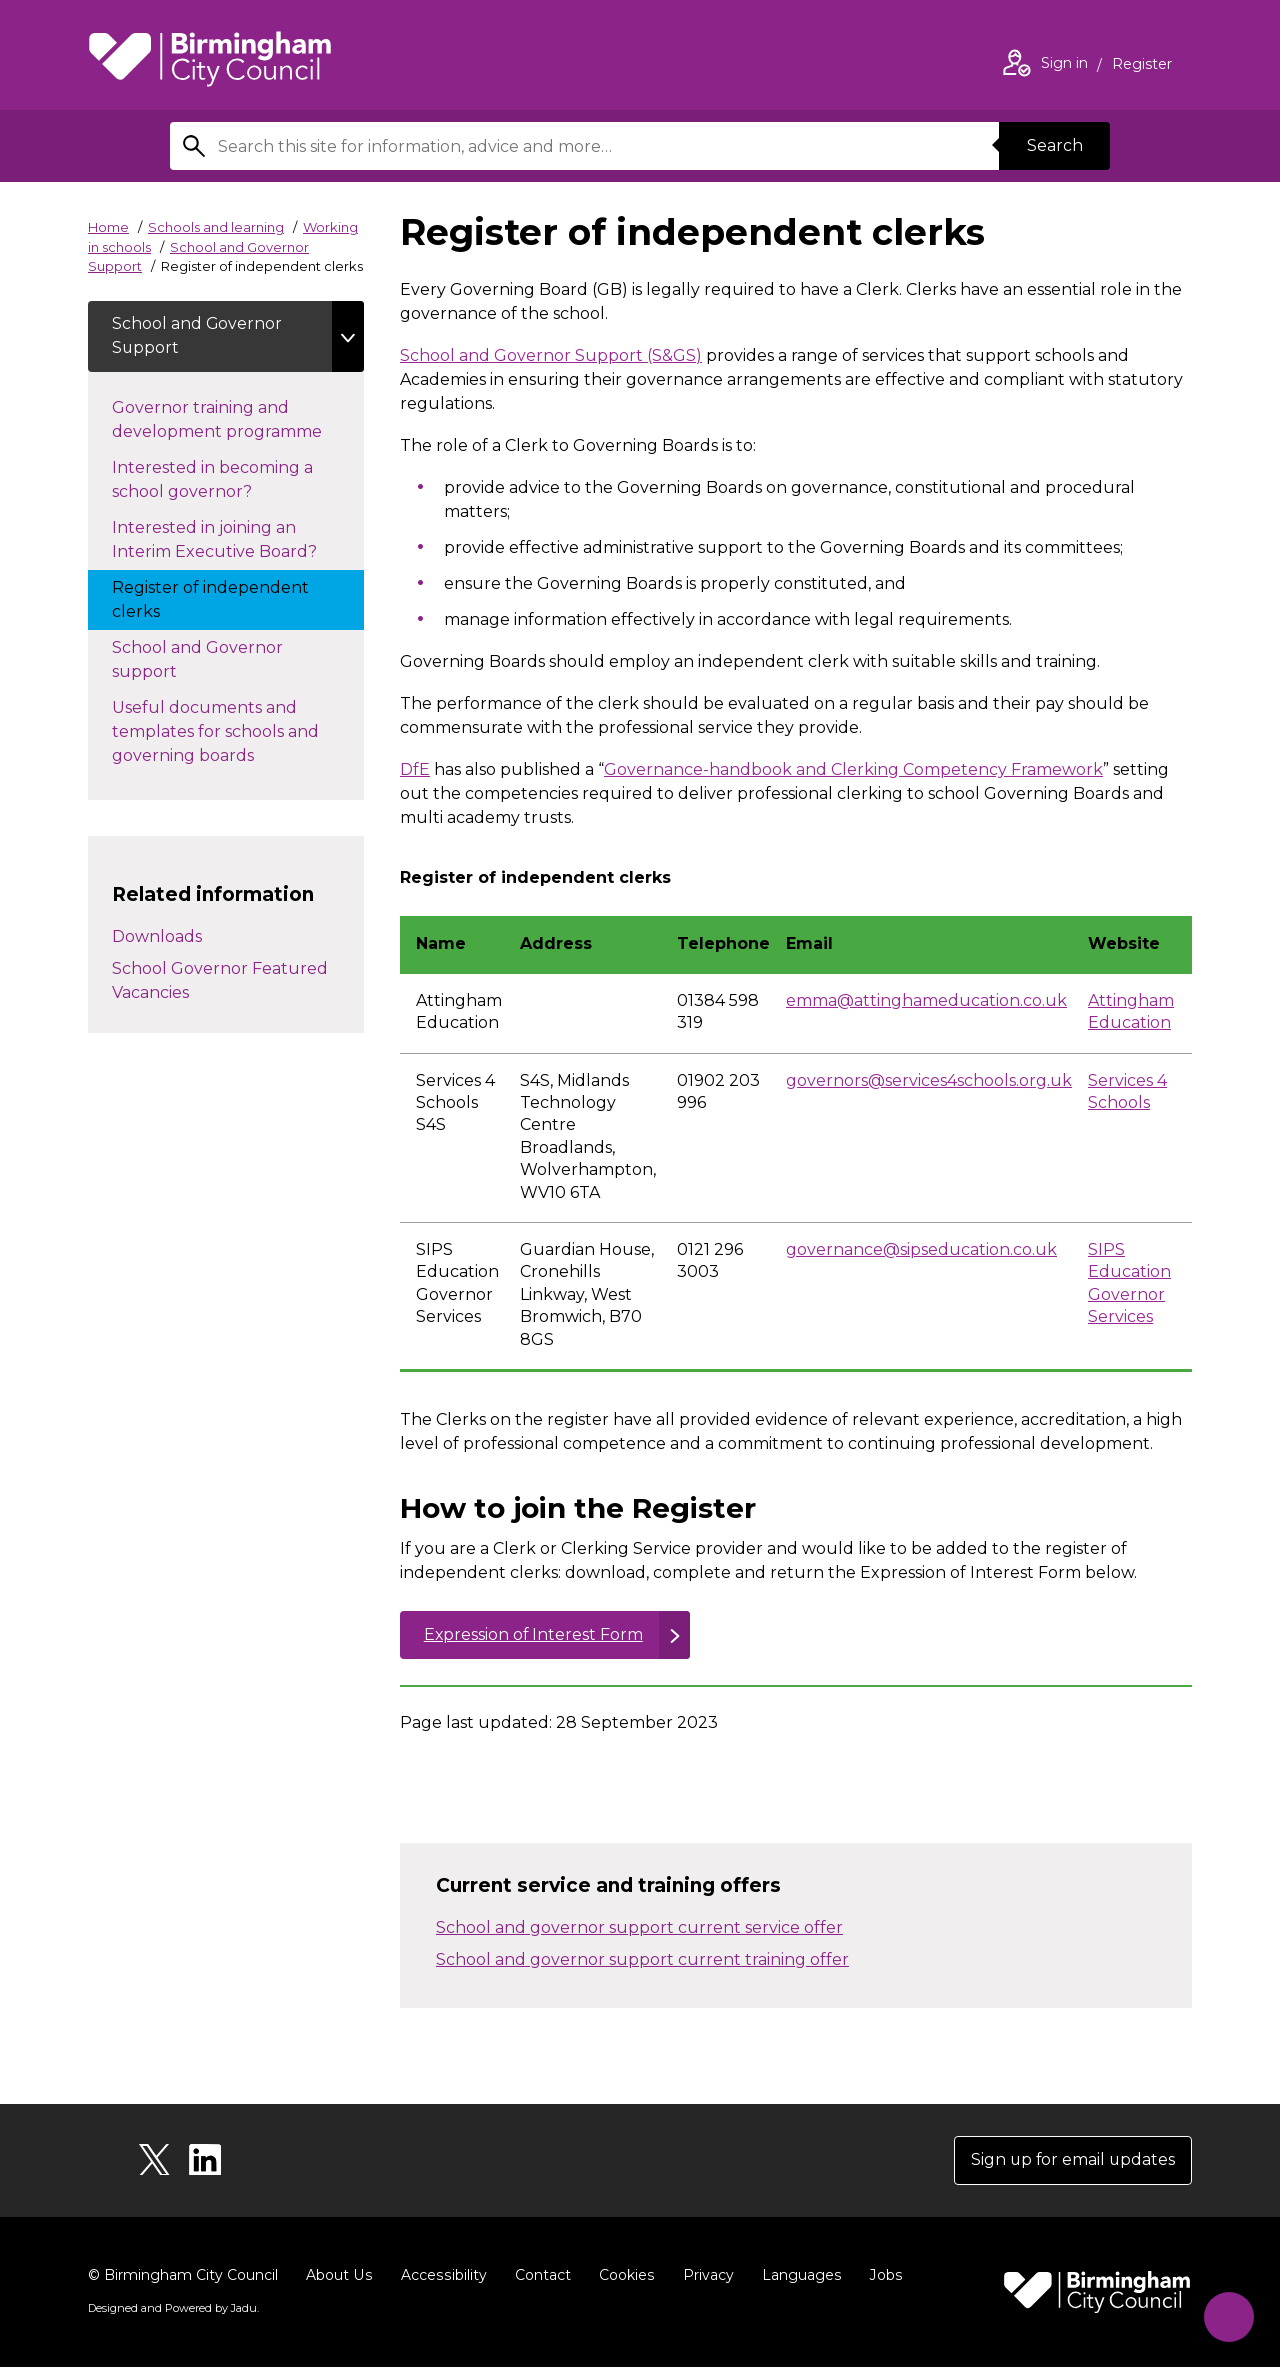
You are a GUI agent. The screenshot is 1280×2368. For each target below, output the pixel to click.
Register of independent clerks (210, 600)
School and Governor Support (197, 336)
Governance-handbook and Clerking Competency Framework (853, 769)
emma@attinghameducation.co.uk (926, 1000)
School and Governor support (197, 660)
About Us (338, 2276)
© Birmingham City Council (183, 2276)
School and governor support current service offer (639, 1927)
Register (1142, 66)
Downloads (157, 937)
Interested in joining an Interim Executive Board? (234, 540)
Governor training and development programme (237, 420)
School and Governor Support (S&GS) (551, 355)
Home (108, 227)
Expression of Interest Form (534, 1634)
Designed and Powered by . (173, 2309)
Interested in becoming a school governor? (212, 480)
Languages (796, 2276)
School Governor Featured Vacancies (220, 981)
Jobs (880, 2276)
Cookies (622, 2276)
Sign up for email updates (1071, 2160)
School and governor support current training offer (642, 1959)
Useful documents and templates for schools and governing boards (215, 732)
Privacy (703, 2276)
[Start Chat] (1226, 2314)
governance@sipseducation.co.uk (921, 1249)
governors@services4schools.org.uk (929, 1080)
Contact (539, 2276)
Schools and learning (216, 227)
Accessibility (441, 2276)
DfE (415, 769)
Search (1054, 145)
